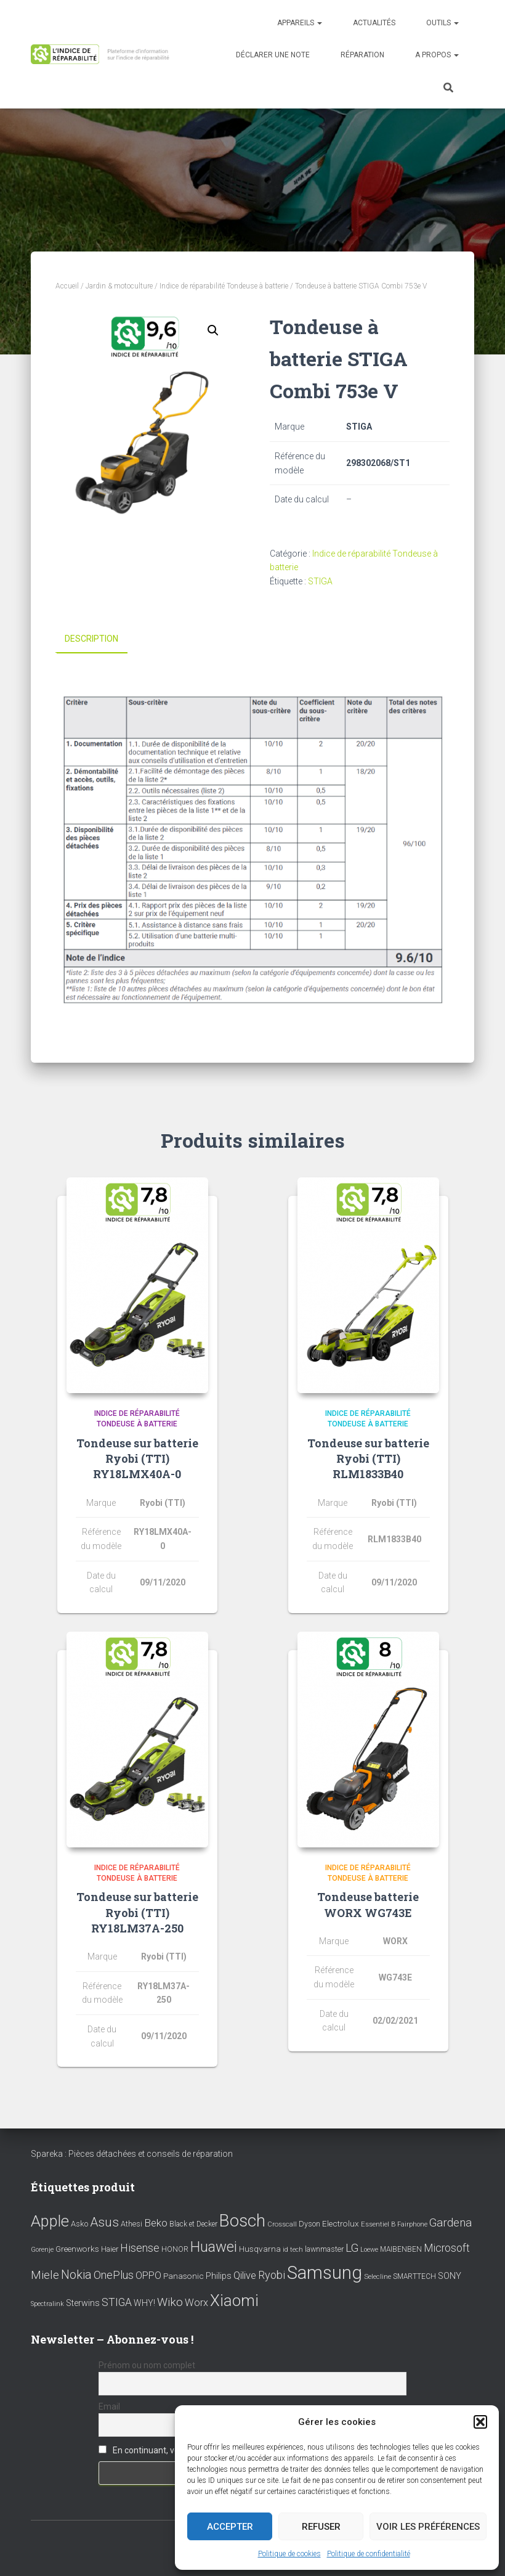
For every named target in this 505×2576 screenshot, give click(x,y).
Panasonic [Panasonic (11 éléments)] (183, 2276)
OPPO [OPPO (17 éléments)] (148, 2275)
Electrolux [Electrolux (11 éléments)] (340, 2223)
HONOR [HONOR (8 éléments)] (174, 2249)
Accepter (230, 2526)
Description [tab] (91, 639)
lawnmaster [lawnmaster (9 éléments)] (324, 2249)
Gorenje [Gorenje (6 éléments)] (42, 2250)
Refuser (321, 2526)
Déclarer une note (273, 55)
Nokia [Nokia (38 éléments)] (76, 2274)
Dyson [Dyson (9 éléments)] (309, 2223)
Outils (442, 22)
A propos (437, 55)
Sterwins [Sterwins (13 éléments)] (83, 2303)
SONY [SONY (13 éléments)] (449, 2276)
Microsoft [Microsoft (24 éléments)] (447, 2248)
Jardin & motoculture (119, 286)
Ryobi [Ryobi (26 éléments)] (271, 2274)
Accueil (67, 286)
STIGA (320, 581)
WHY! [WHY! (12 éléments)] (144, 2303)
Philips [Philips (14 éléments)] (219, 2275)
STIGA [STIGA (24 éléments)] (117, 2302)
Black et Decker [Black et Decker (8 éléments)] (193, 2224)
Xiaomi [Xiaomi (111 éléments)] (234, 2300)
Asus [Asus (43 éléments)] (104, 2222)
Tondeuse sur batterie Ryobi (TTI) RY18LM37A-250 (137, 1912)
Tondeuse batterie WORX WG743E (368, 1904)
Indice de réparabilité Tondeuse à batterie (224, 286)
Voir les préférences (428, 2526)
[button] (480, 2422)
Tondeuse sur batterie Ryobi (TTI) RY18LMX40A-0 (137, 1458)
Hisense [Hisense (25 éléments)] (140, 2248)
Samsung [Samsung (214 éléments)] (324, 2272)
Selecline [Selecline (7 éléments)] (377, 2277)
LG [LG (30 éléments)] (351, 2248)
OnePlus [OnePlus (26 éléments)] (114, 2274)
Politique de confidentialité (368, 2553)
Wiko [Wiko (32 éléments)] (170, 2302)
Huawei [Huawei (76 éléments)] (213, 2246)
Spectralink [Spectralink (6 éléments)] (47, 2304)
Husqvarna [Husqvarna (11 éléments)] (260, 2249)
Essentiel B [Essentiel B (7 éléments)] (378, 2224)
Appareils (299, 22)
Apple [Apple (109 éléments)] (50, 2221)
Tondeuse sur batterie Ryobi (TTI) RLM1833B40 (368, 1458)
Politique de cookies (289, 2553)
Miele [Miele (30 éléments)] (45, 2275)
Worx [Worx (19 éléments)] (196, 2302)
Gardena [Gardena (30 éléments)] (450, 2223)
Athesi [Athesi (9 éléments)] (131, 2223)
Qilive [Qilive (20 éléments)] (244, 2275)
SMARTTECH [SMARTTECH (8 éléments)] (414, 2276)
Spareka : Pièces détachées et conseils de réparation (132, 2154)
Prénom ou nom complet (147, 2365)
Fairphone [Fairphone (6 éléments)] (412, 2224)
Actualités (374, 22)
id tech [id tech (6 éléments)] (293, 2250)
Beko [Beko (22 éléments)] (156, 2223)
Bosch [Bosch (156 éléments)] (242, 2220)
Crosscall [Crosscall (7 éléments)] (282, 2224)
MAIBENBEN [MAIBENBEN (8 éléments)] (401, 2249)
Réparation (362, 55)
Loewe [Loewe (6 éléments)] (369, 2250)
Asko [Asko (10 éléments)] (79, 2223)
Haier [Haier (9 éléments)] (109, 2249)
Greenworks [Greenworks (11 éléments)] (77, 2249)
